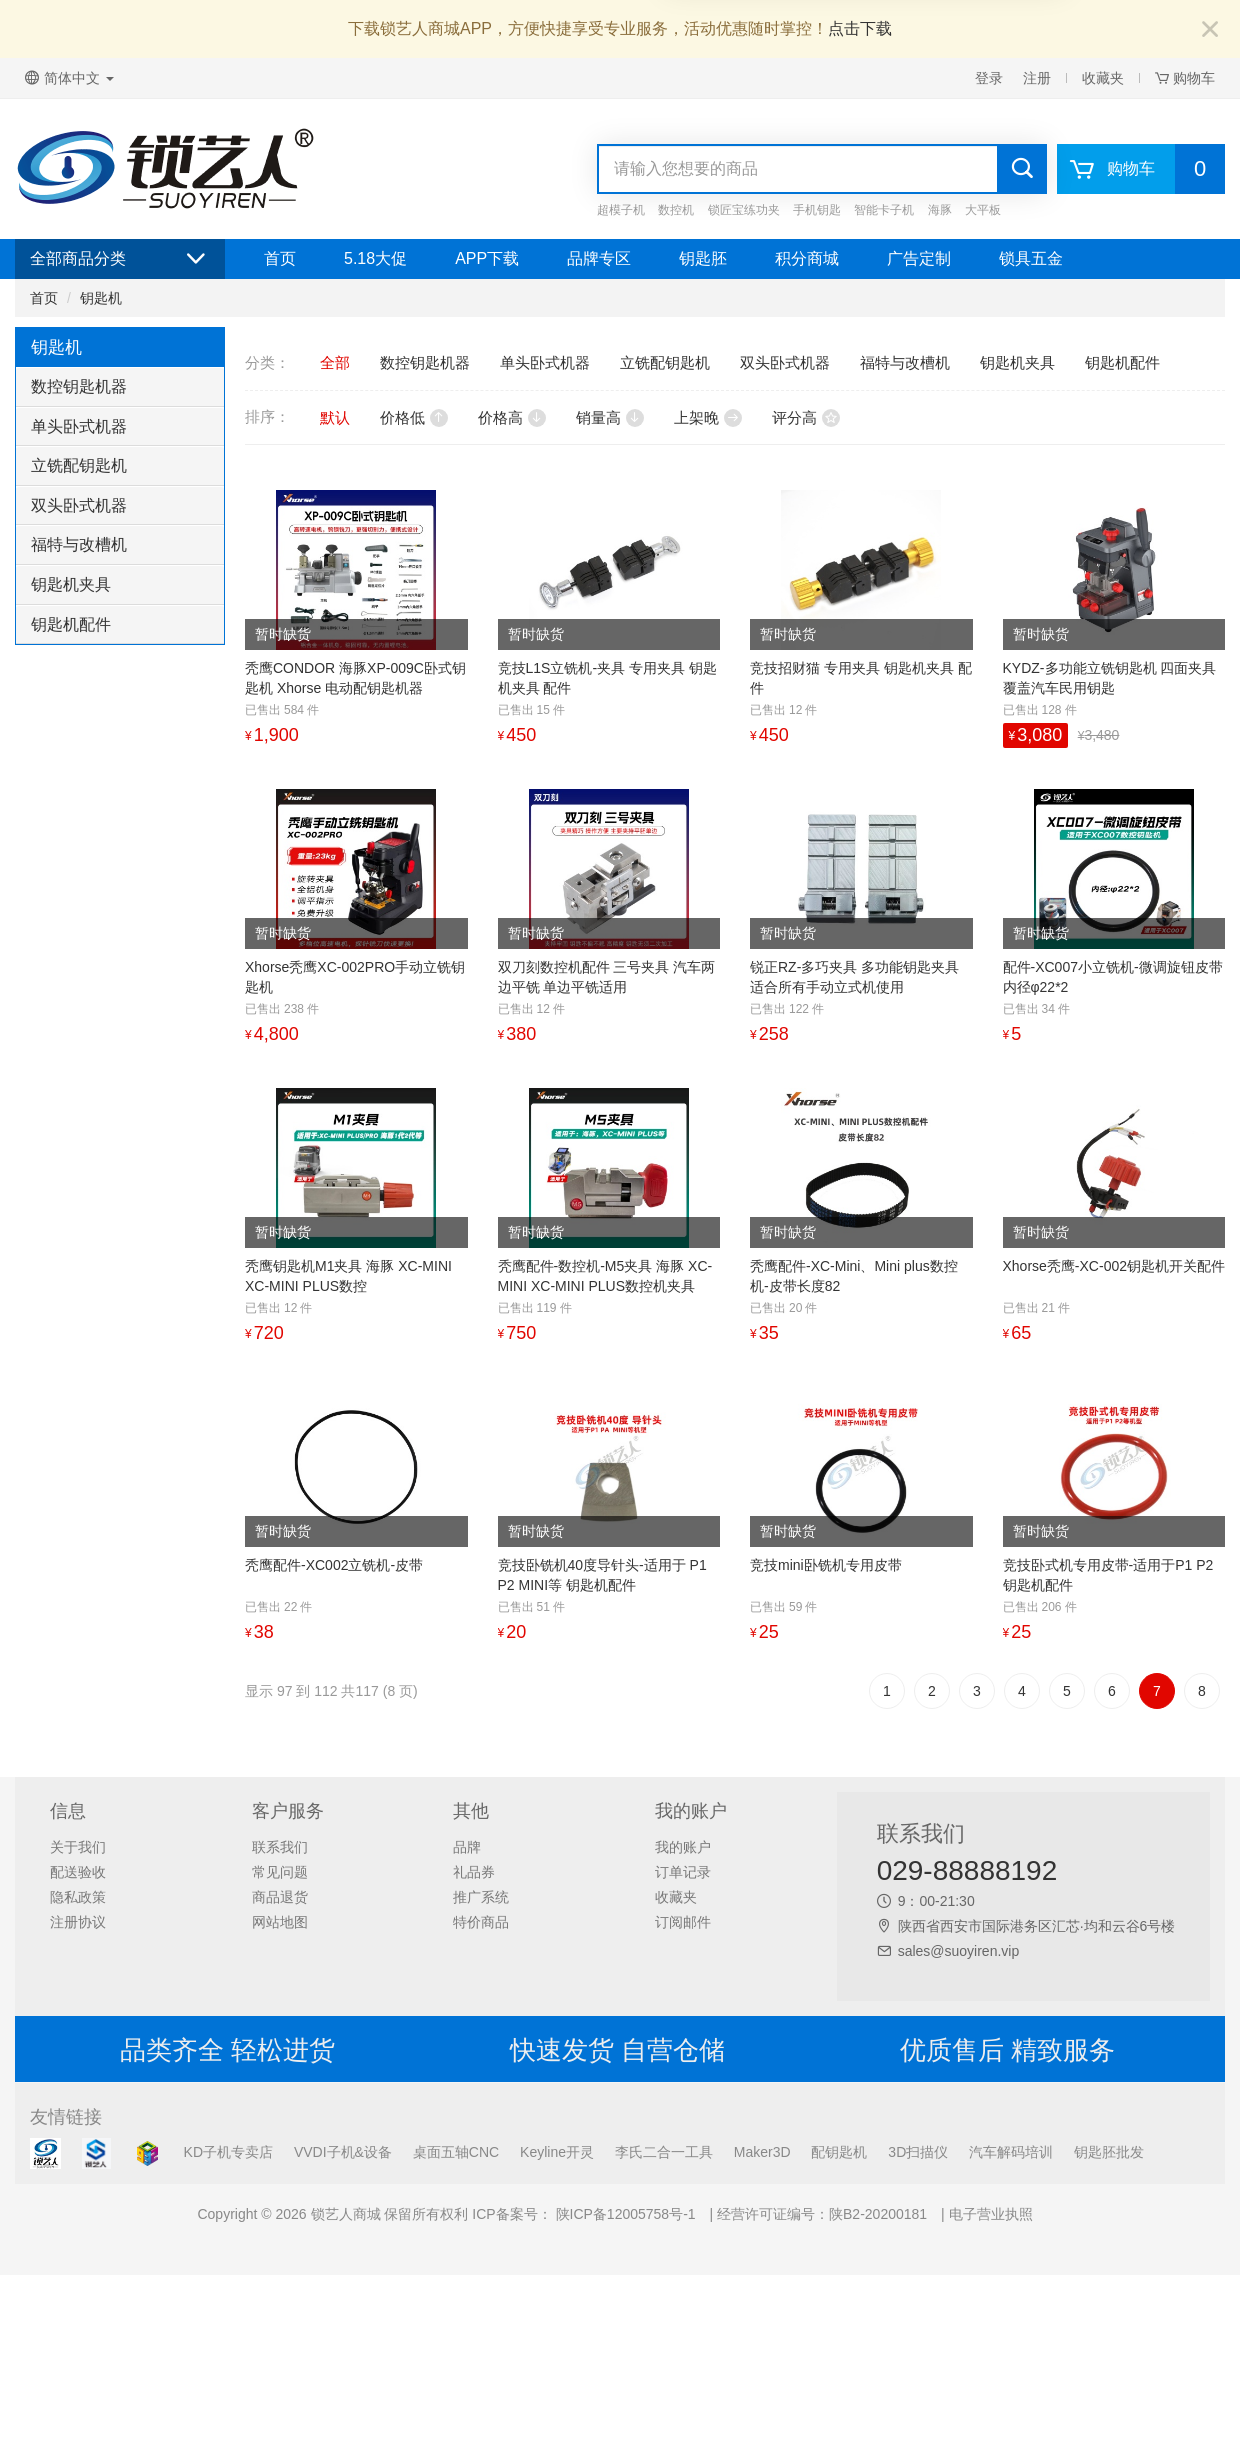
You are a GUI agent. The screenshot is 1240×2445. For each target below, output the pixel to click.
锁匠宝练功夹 (744, 210)
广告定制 (919, 258)
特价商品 (481, 1922)
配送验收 (78, 1872)
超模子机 (621, 210)
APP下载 (487, 258)
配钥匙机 (839, 2152)
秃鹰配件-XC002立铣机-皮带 (334, 1565)
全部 (335, 362)
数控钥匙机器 (79, 386)
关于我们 (78, 1847)
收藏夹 (1103, 78)
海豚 (940, 210)
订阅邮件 (683, 1922)
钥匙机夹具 (71, 584)
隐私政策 (78, 1897)
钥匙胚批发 (1109, 2152)
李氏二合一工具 (664, 2152)
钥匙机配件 (71, 624)
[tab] (120, 387)
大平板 (983, 210)
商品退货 (280, 1897)
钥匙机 (101, 298)
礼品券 (474, 1872)
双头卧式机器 (79, 505)
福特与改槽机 (79, 544)
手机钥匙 (817, 210)
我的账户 (683, 1847)
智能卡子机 (884, 210)
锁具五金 (1031, 258)
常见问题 (280, 1872)
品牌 (467, 1847)
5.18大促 (375, 258)
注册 (1037, 78)
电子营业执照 (991, 2214)
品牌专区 (599, 258)
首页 (280, 258)
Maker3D (762, 2152)
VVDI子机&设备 (343, 2152)
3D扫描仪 (918, 2152)
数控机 (676, 210)
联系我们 (280, 1847)
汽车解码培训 (1011, 2152)
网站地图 (280, 1922)
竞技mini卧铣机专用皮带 (826, 1565)
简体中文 (69, 78)
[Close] (1210, 30)
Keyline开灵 (557, 2152)
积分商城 (807, 258)
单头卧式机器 (79, 426)
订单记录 (683, 1872)
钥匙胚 (703, 258)
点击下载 (860, 28)
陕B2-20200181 (878, 2214)
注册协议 (78, 1922)
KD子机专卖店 (228, 2152)
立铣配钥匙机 (79, 465)
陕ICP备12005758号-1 (624, 2214)
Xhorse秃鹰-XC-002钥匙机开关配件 (1114, 1266)
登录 (989, 78)
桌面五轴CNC (456, 2152)
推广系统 (481, 1897)
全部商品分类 (120, 259)
